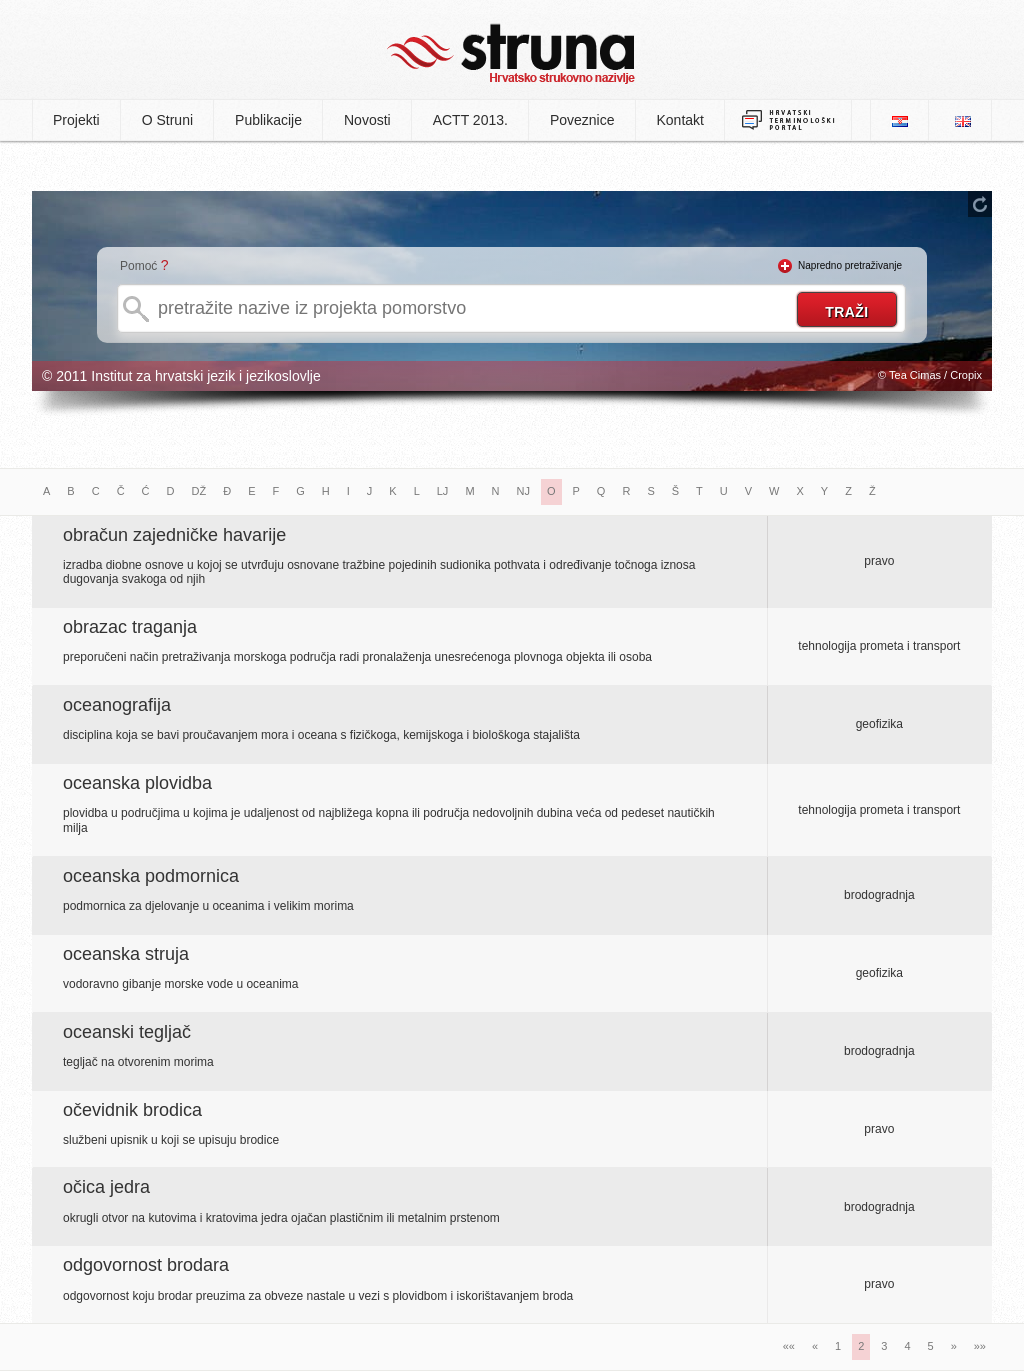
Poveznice (582, 120)
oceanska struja (126, 954)
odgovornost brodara (146, 1265)
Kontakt (680, 120)
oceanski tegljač (127, 1032)
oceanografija (117, 705)
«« (789, 1346)
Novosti (367, 120)
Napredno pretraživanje (850, 265)
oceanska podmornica (151, 876)
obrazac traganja (130, 627)
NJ (523, 491)
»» (980, 1346)
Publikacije (268, 120)
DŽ (199, 491)
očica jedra (106, 1187)
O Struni (167, 120)
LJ (443, 491)
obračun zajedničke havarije (174, 535)
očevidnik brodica (132, 1110)
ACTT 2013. (470, 120)
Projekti (76, 120)
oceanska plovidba (137, 783)
